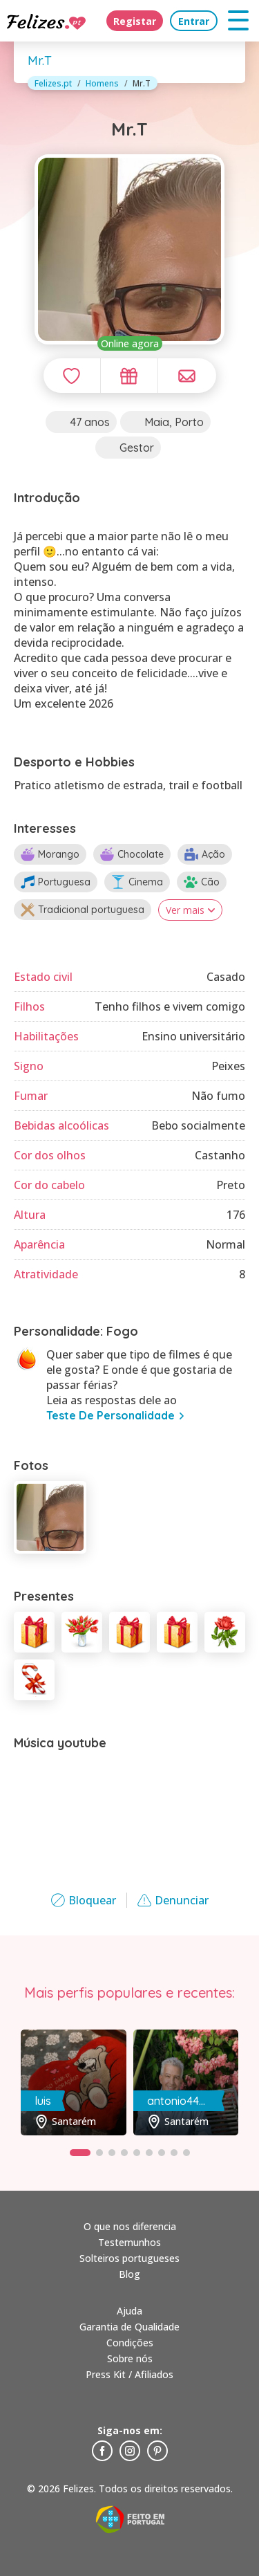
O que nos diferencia (130, 2226)
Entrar (193, 21)
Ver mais (190, 910)
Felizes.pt (53, 83)
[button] (80, 2152)
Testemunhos (129, 2242)
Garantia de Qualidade (129, 2326)
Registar (134, 21)
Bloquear (83, 1900)
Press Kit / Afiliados (129, 2374)
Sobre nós (130, 2358)
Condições (129, 2342)
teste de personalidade (110, 1415)
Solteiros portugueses (129, 2258)
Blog (129, 2274)
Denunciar (173, 1900)
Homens (102, 83)
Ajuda (129, 2310)
